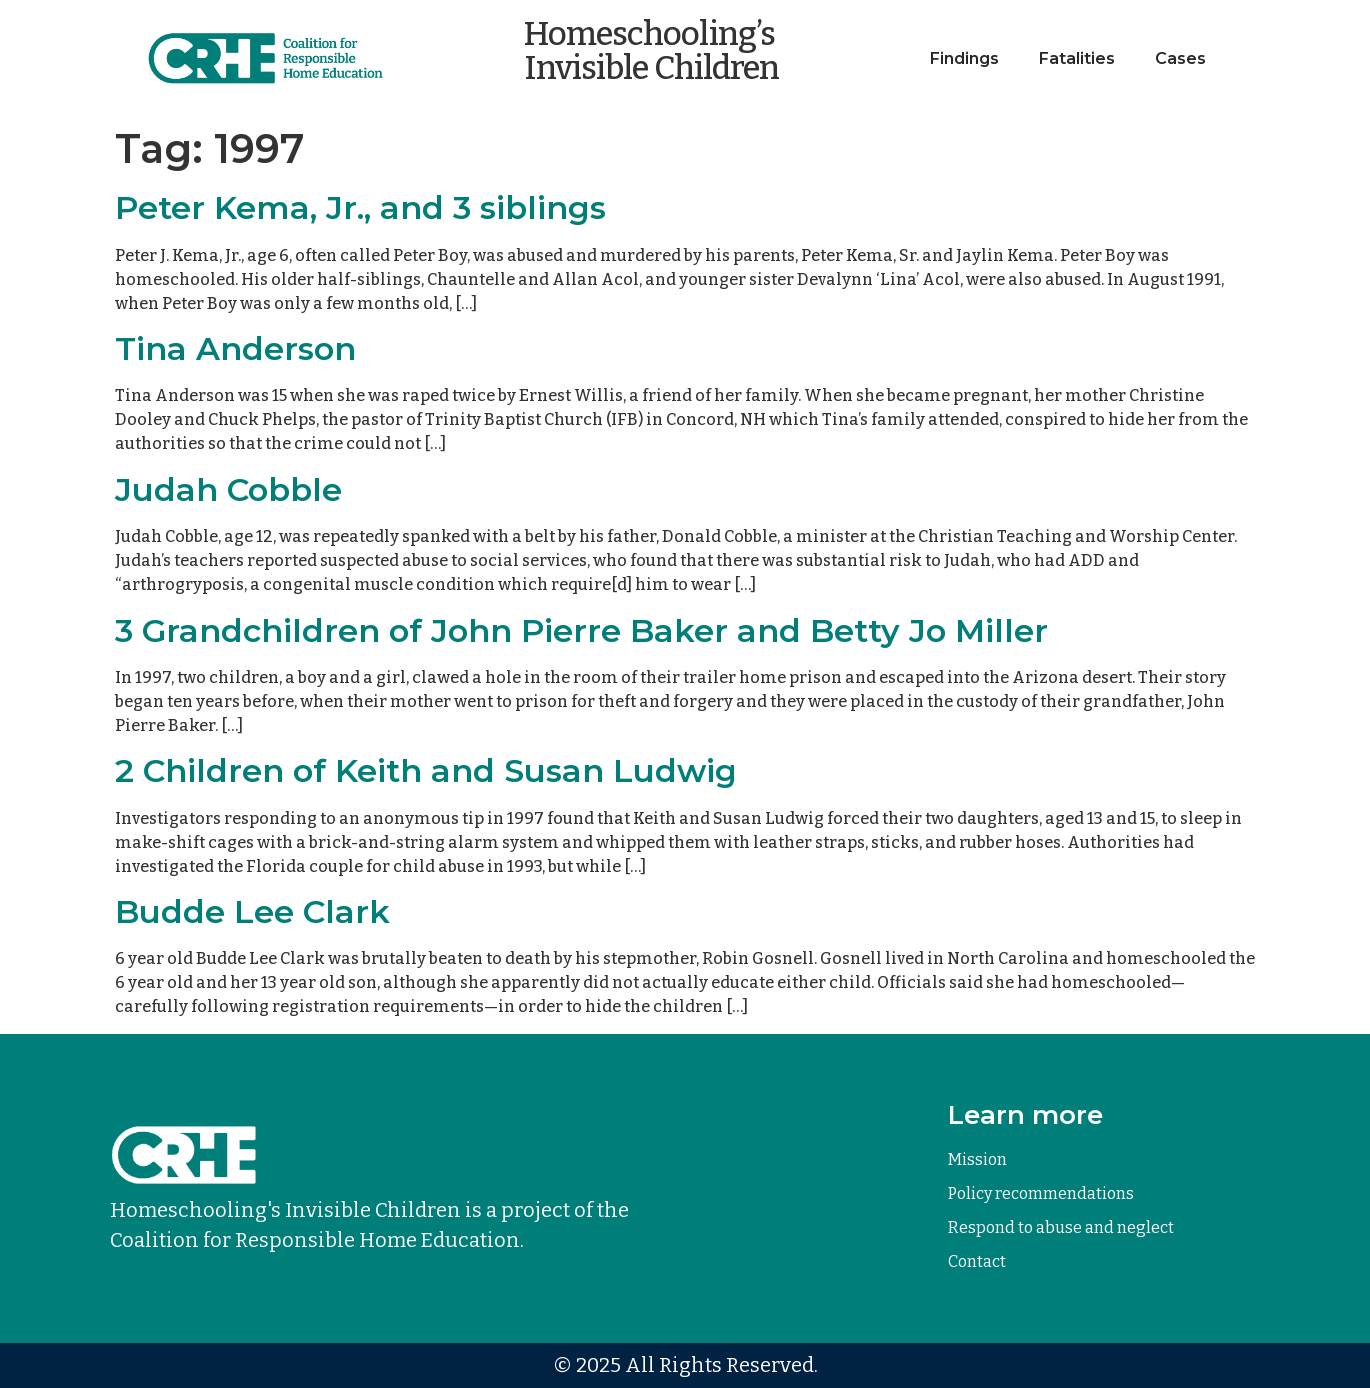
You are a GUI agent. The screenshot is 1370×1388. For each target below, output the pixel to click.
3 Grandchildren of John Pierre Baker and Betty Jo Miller (581, 630)
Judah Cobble (228, 489)
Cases (1180, 58)
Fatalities (1077, 58)
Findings (964, 58)
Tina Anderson (235, 348)
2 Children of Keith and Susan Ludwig (426, 770)
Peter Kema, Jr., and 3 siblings (360, 207)
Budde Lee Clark (252, 911)
